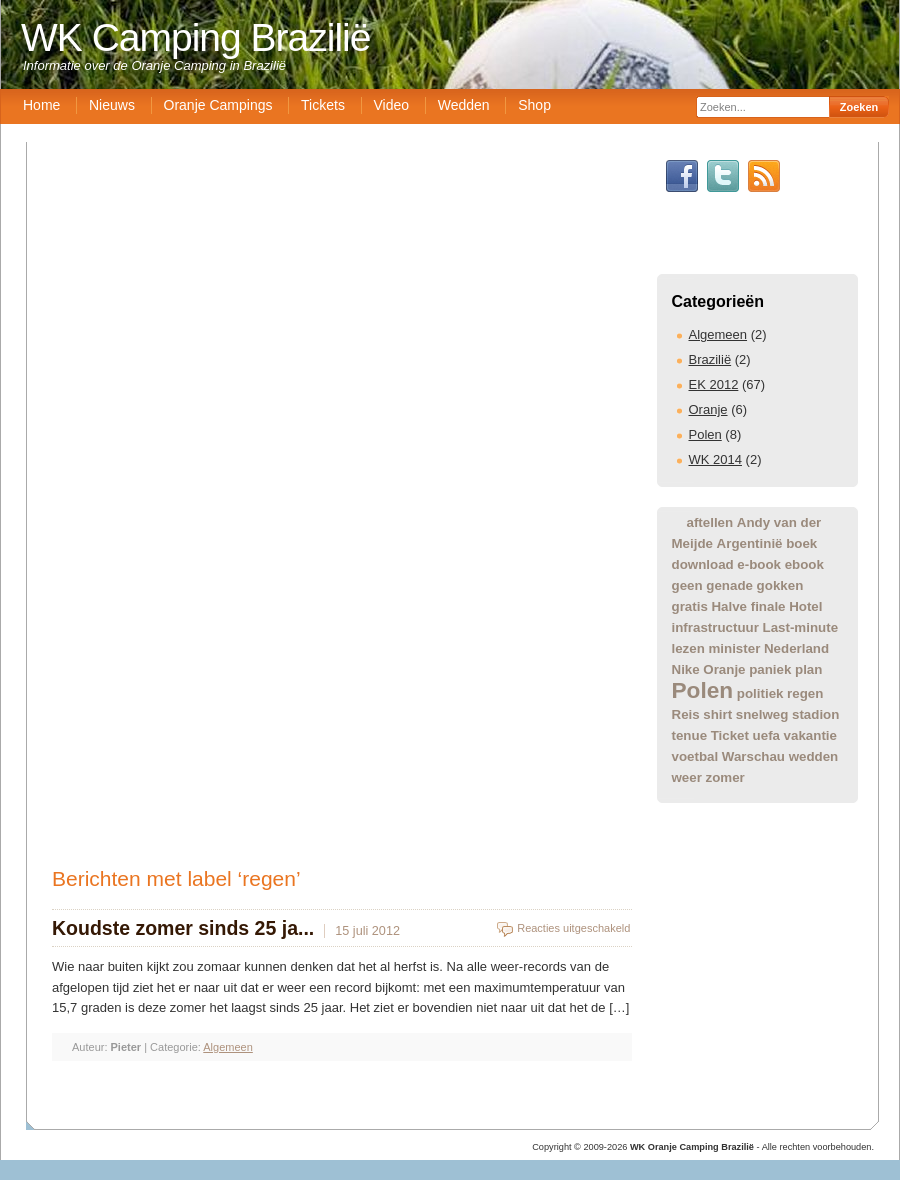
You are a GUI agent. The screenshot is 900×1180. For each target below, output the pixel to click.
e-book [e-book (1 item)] (759, 564)
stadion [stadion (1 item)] (815, 714)
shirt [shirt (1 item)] (717, 714)
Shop (534, 105)
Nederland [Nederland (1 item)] (796, 648)
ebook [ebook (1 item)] (804, 564)
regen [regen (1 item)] (805, 693)
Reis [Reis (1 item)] (686, 714)
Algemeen (718, 334)
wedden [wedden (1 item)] (814, 756)
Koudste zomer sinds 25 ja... (183, 928)
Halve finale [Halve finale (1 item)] (748, 606)
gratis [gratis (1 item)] (690, 606)
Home (41, 105)
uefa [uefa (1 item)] (766, 735)
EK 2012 (714, 384)
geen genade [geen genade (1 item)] (712, 585)
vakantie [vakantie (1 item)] (810, 735)
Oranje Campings (218, 105)
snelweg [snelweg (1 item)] (762, 714)
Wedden (464, 105)
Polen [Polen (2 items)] (703, 690)
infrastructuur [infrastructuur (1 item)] (715, 627)
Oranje (708, 409)
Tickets (323, 105)
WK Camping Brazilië (195, 37)
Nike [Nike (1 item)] (686, 669)
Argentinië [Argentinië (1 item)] (750, 543)
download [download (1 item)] (703, 564)
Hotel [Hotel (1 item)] (805, 606)
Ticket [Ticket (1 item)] (730, 735)
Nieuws (112, 105)
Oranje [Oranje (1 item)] (724, 669)
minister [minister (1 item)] (734, 648)
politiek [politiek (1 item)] (760, 693)
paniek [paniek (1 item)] (770, 669)
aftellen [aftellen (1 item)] (710, 522)
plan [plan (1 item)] (808, 669)
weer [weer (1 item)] (687, 777)
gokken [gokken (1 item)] (780, 585)
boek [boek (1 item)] (801, 543)
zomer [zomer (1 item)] (725, 777)
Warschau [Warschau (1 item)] (753, 756)
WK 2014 (715, 459)
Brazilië (710, 359)
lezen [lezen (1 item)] (688, 648)
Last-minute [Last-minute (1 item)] (801, 627)
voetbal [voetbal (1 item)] (695, 756)
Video (392, 105)
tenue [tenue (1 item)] (690, 735)
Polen (705, 434)
